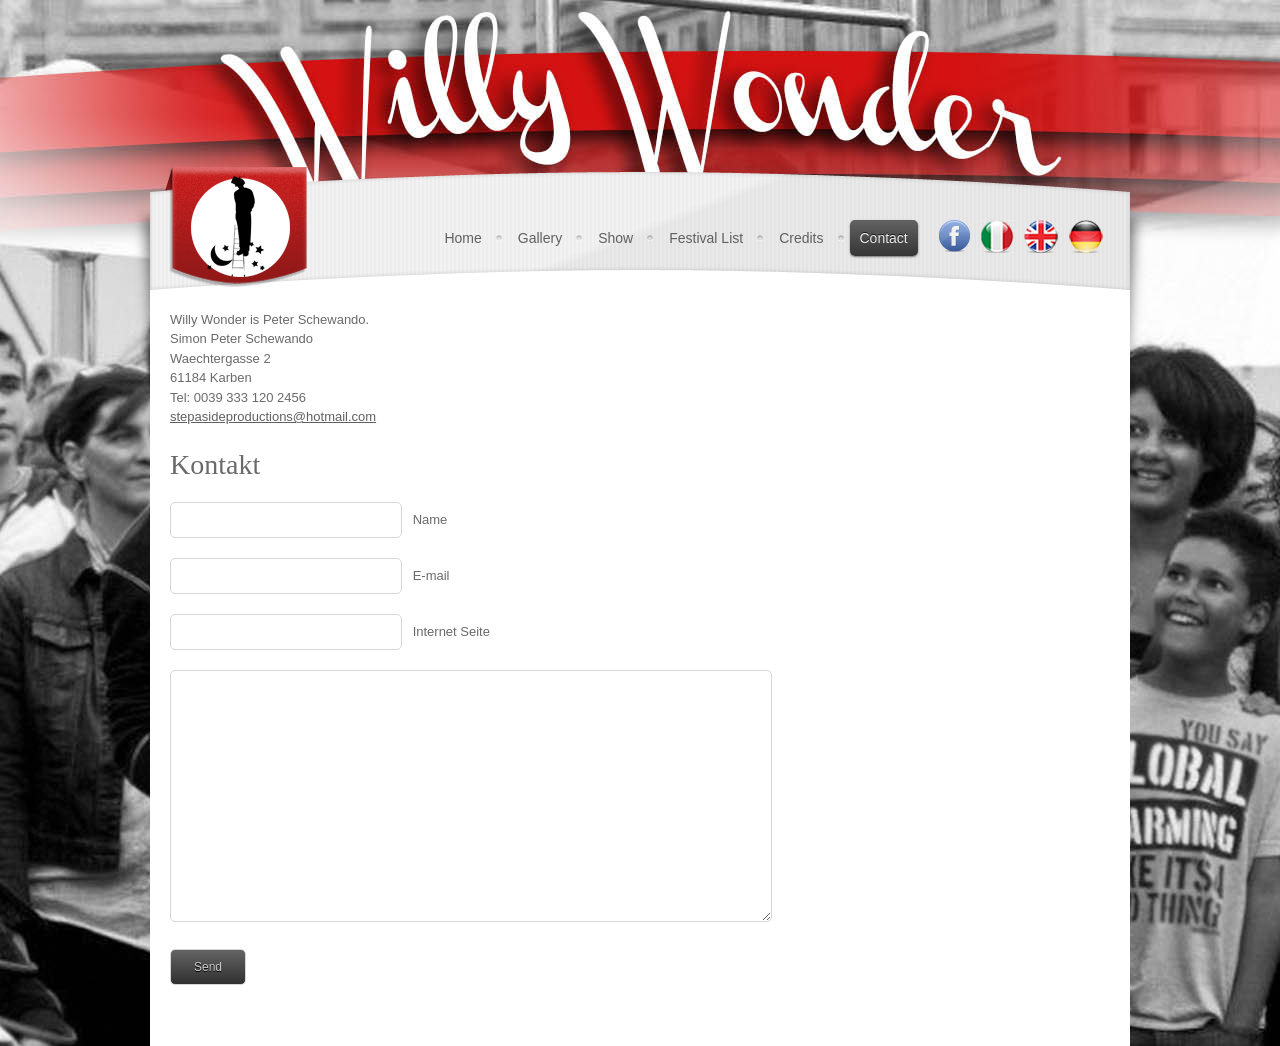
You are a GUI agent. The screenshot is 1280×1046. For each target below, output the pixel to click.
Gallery (540, 238)
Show (615, 238)
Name (430, 519)
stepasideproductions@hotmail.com (273, 416)
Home (462, 238)
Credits (801, 238)
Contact (884, 238)
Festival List (706, 238)
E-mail (431, 575)
